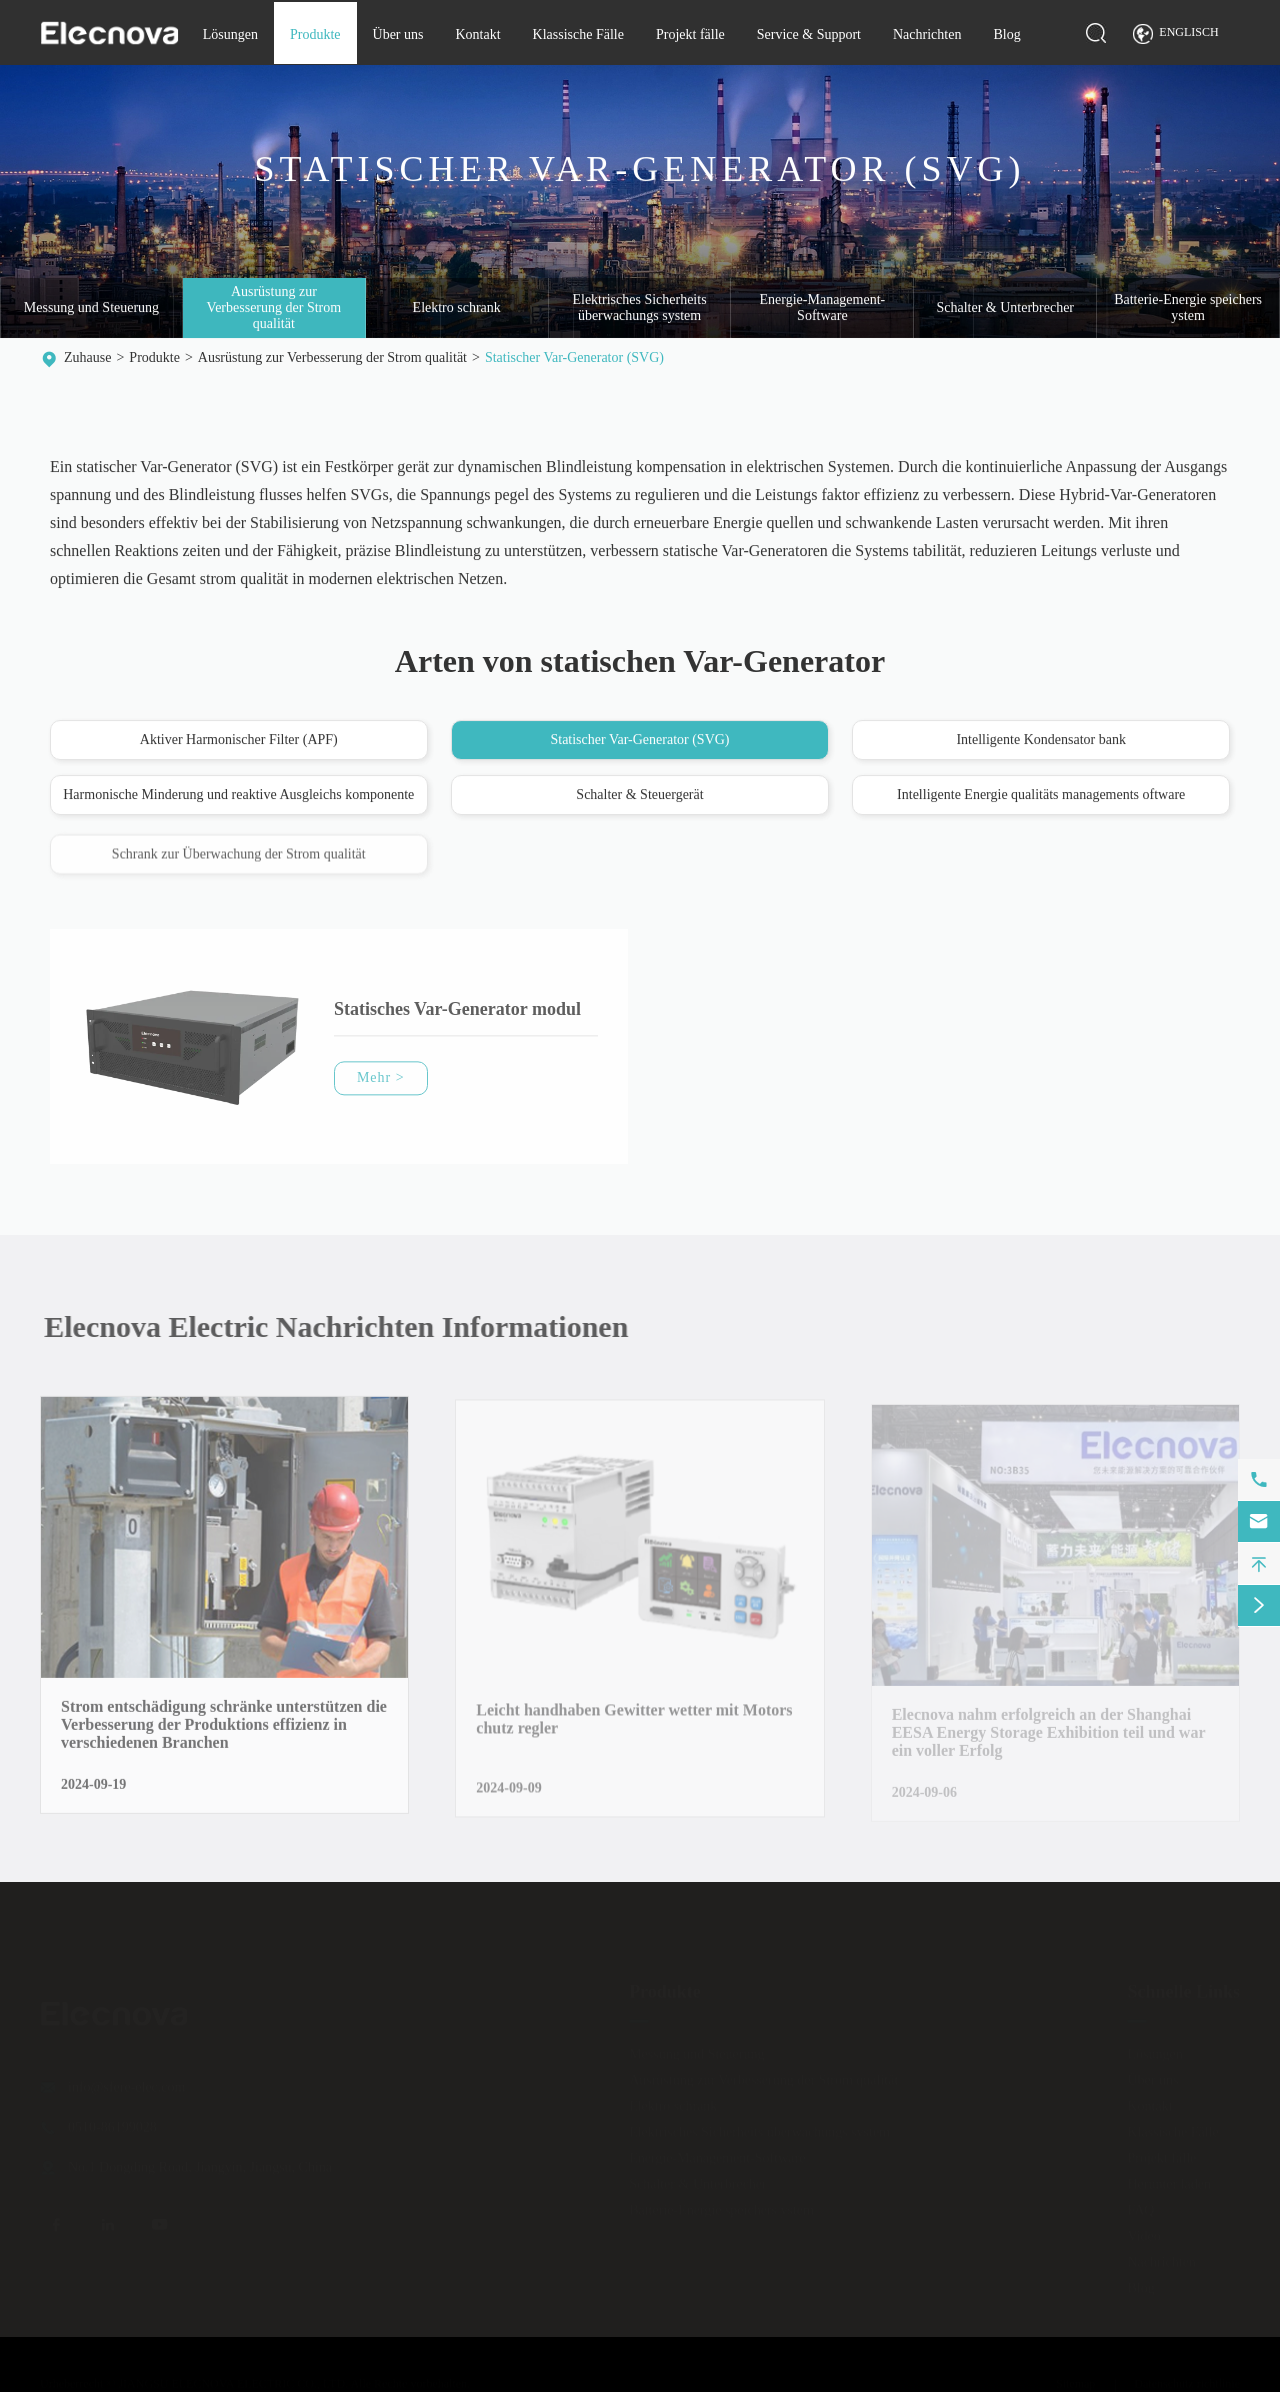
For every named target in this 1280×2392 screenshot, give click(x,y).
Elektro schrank (457, 308)
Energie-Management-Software (823, 308)
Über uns (398, 34)
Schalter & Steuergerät (639, 795)
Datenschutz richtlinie (1187, 2376)
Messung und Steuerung (91, 308)
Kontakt (477, 34)
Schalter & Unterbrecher (1005, 308)
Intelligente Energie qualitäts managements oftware (1041, 795)
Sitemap (1075, 2376)
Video (1143, 2228)
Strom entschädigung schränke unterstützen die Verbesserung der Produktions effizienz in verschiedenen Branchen (224, 1733)
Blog (1006, 34)
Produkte (315, 34)
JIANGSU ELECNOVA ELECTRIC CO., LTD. (233, 2376)
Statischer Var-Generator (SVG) (574, 357)
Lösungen (230, 34)
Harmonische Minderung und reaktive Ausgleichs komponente (238, 795)
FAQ (1140, 2202)
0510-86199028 (112, 2119)
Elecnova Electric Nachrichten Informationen (345, 1326)
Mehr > (381, 1085)
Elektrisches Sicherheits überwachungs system (639, 308)
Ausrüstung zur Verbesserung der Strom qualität (274, 308)
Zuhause (87, 357)
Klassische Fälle (578, 34)
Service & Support (809, 34)
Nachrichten (927, 34)
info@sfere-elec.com (126, 2079)
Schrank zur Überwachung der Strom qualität (239, 862)
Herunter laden (1169, 2176)
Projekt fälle (690, 34)
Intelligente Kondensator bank (1041, 740)
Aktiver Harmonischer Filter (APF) (239, 740)
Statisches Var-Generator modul (457, 1017)
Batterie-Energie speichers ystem (1188, 308)
